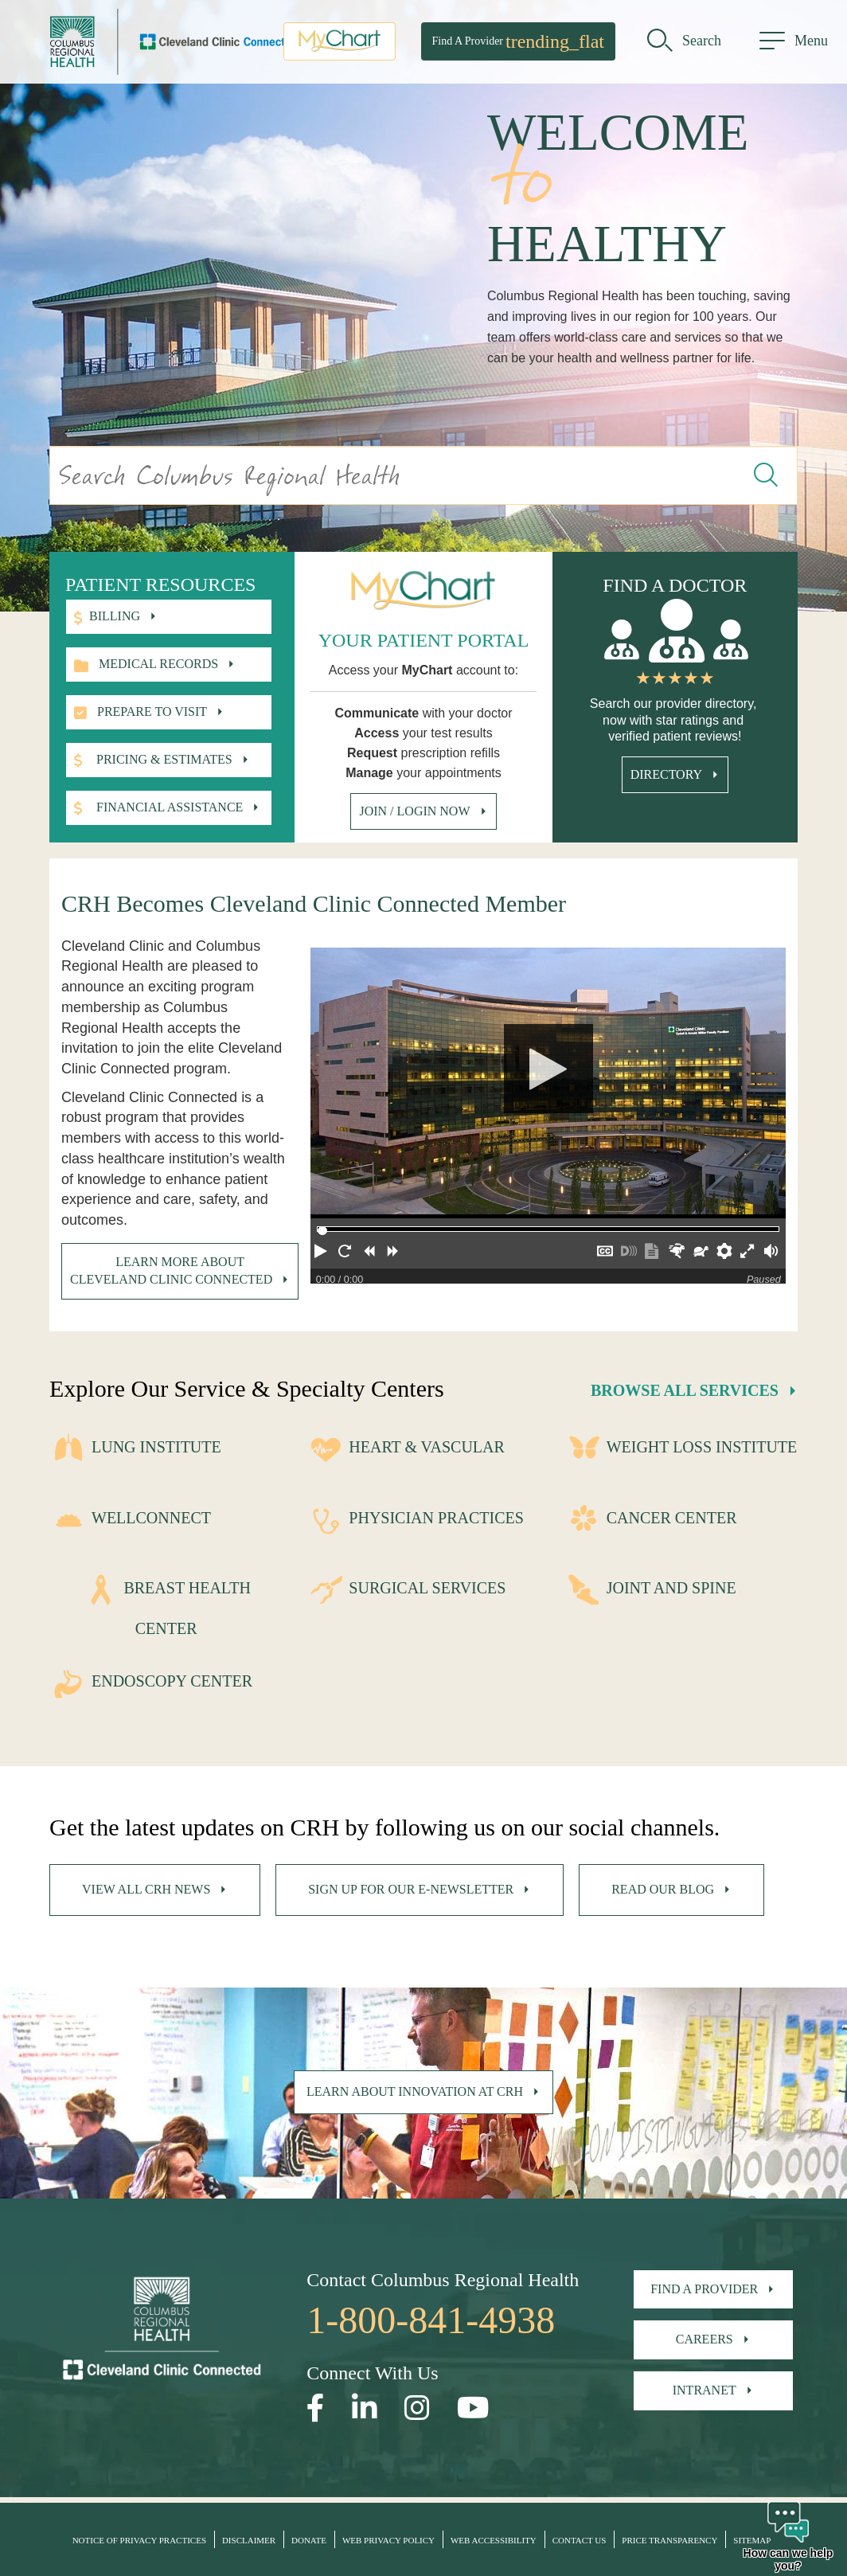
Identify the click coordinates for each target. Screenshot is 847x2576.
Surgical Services (427, 1588)
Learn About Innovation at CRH (414, 2091)
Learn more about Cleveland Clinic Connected (171, 1271)
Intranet (704, 2390)
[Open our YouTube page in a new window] (473, 2408)
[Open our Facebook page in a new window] (315, 2408)
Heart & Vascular (427, 1447)
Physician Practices (436, 1517)
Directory (666, 774)
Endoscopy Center (172, 1681)
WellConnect (151, 1517)
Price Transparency (669, 2540)
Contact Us (579, 2540)
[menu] (793, 44)
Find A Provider (518, 43)
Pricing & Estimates (164, 759)
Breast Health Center (186, 1608)
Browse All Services (685, 1390)
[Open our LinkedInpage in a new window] (364, 2408)
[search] (684, 44)
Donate (308, 2540)
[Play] (548, 1083)
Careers (704, 2339)
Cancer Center (672, 1517)
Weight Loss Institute (702, 1447)
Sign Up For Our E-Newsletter (410, 1889)
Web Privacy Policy (388, 2540)
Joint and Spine (671, 1588)
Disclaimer (248, 2540)
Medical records (158, 663)
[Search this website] (766, 475)
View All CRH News (146, 1889)
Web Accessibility (494, 2540)
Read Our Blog (662, 1889)
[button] (322, 1253)
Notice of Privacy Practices (139, 2540)
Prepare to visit (152, 711)
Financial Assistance (169, 807)
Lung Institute (156, 1447)
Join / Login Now (414, 811)
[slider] (322, 1230)
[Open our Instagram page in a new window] (417, 2408)
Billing (114, 616)
